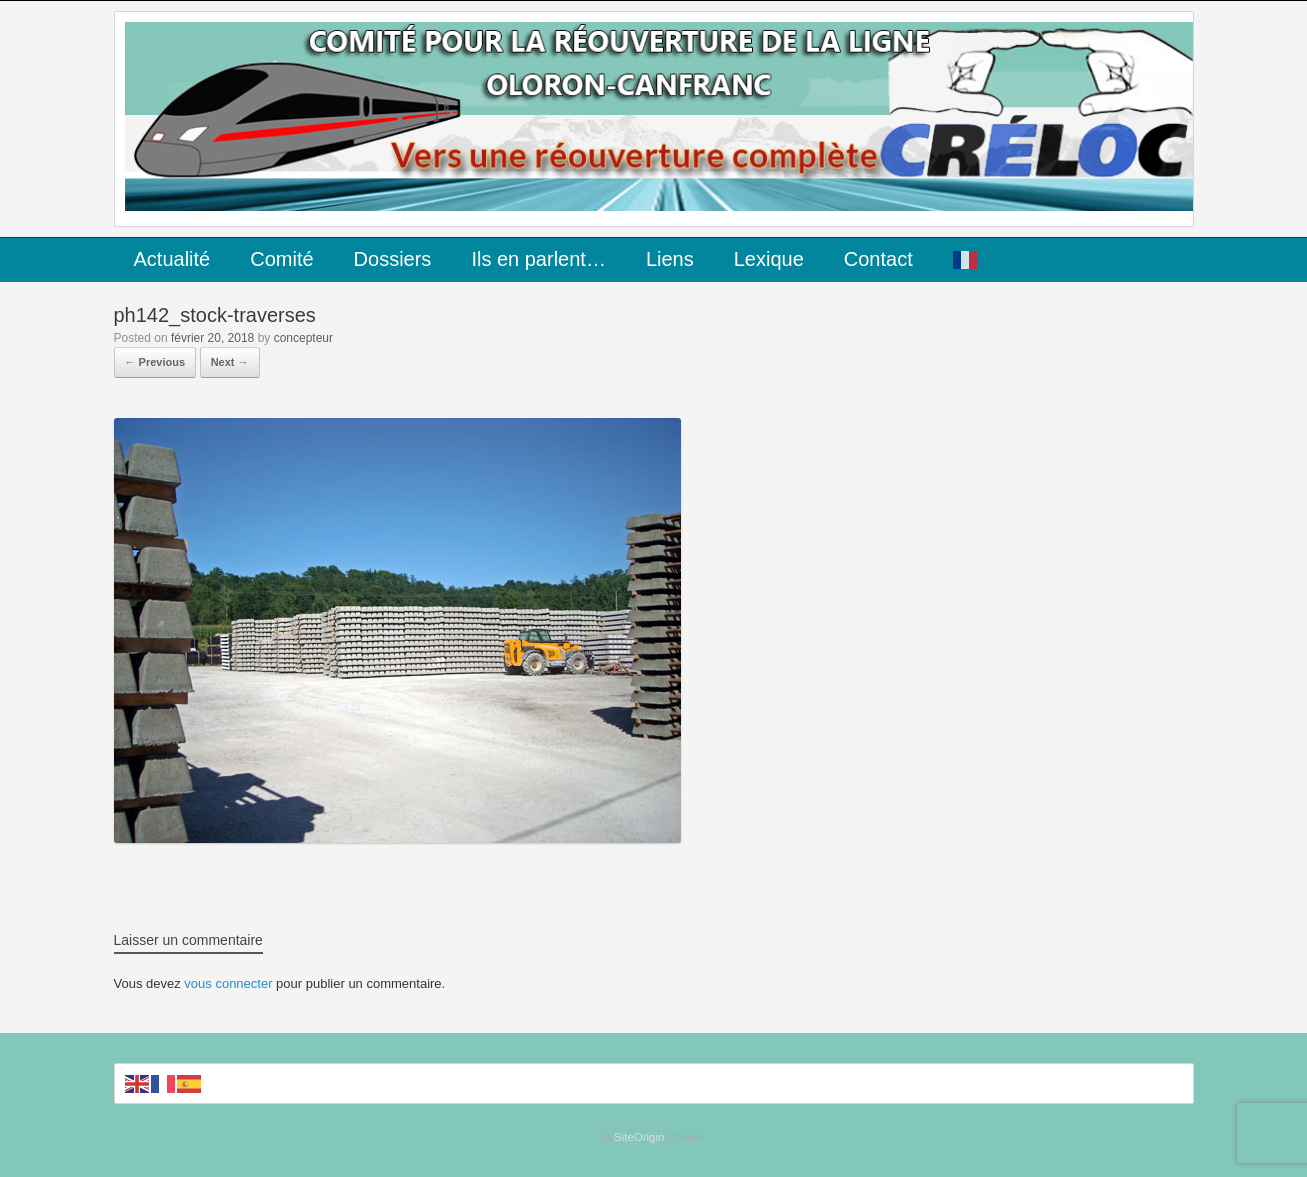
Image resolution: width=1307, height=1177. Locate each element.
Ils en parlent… (538, 259)
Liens (670, 259)
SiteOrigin (639, 1137)
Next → (230, 362)
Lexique (769, 259)
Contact (878, 259)
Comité (281, 259)
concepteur (303, 338)
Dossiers (393, 259)
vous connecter (228, 983)
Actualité (172, 259)
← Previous (155, 362)
